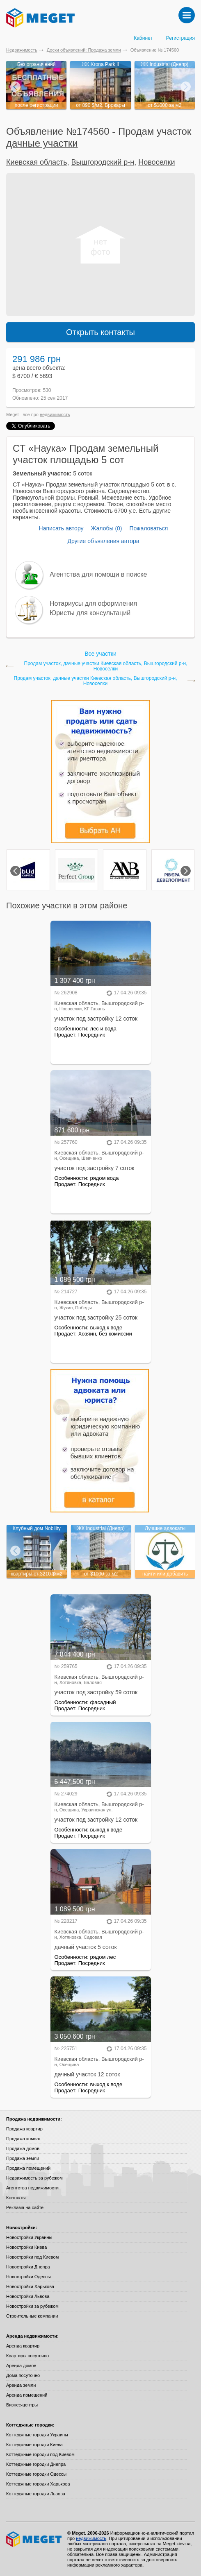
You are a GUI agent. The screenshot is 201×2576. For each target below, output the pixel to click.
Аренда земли (21, 2385)
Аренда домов (21, 2365)
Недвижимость (21, 50)
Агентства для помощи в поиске (98, 574)
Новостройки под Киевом (32, 2257)
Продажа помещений (28, 2168)
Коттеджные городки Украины (37, 2434)
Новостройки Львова (27, 2296)
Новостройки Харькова (30, 2286)
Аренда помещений (26, 2395)
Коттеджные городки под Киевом (40, 2454)
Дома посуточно (23, 2375)
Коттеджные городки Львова (35, 2493)
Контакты (16, 2197)
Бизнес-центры (22, 2404)
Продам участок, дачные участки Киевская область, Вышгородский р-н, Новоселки (105, 666)
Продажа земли (22, 2158)
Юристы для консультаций (90, 612)
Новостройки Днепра (28, 2266)
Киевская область (36, 162)
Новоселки (156, 162)
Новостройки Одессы (28, 2276)
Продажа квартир (24, 2128)
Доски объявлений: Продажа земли (84, 50)
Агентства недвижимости (32, 2187)
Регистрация (180, 38)
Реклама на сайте (24, 2207)
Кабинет (143, 38)
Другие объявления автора (103, 541)
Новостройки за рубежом (32, 2306)
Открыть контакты (100, 332)
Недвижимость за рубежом (34, 2177)
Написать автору (61, 528)
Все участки (100, 653)
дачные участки (42, 143)
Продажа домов (22, 2148)
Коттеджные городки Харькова (38, 2483)
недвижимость (55, 414)
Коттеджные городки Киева (34, 2444)
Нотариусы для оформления (93, 603)
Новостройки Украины (29, 2237)
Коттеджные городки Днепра (36, 2464)
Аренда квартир (22, 2345)
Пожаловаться (148, 528)
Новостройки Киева (26, 2247)
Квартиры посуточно (27, 2355)
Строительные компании (32, 2315)
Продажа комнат (23, 2138)
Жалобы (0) (106, 528)
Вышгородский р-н (103, 162)
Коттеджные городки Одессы (36, 2474)
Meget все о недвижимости (34, 2539)
